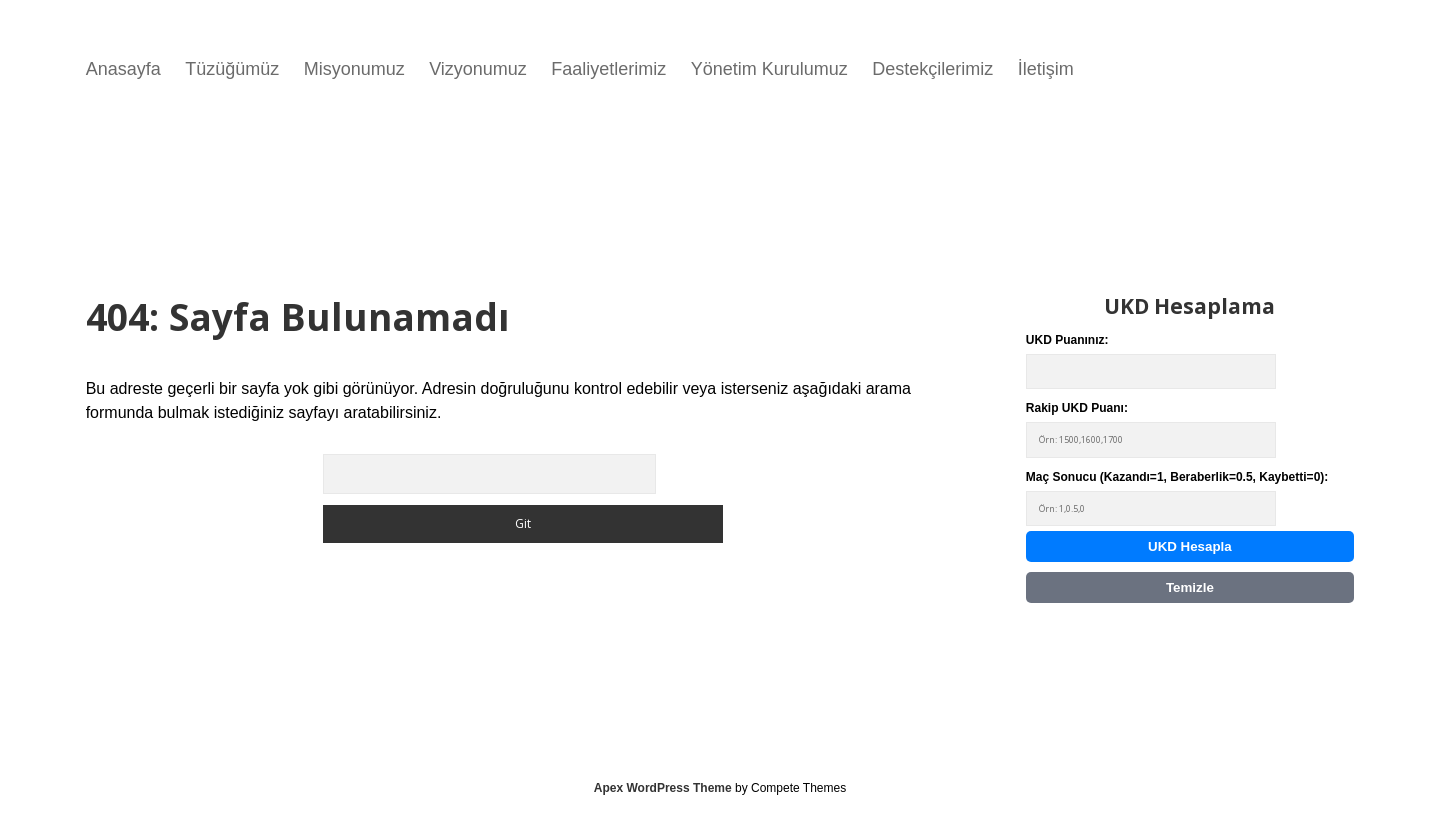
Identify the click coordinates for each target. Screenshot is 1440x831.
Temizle (1190, 587)
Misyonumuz (354, 69)
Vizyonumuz (478, 69)
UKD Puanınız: (1151, 361)
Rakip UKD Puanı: (1151, 429)
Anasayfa (123, 69)
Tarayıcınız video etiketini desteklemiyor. (590, 173)
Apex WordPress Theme (663, 788)
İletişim (1046, 69)
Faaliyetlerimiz (608, 69)
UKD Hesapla (1190, 546)
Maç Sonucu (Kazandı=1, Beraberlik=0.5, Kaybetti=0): (1177, 498)
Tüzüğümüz (232, 69)
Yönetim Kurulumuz (769, 69)
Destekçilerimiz (932, 69)
